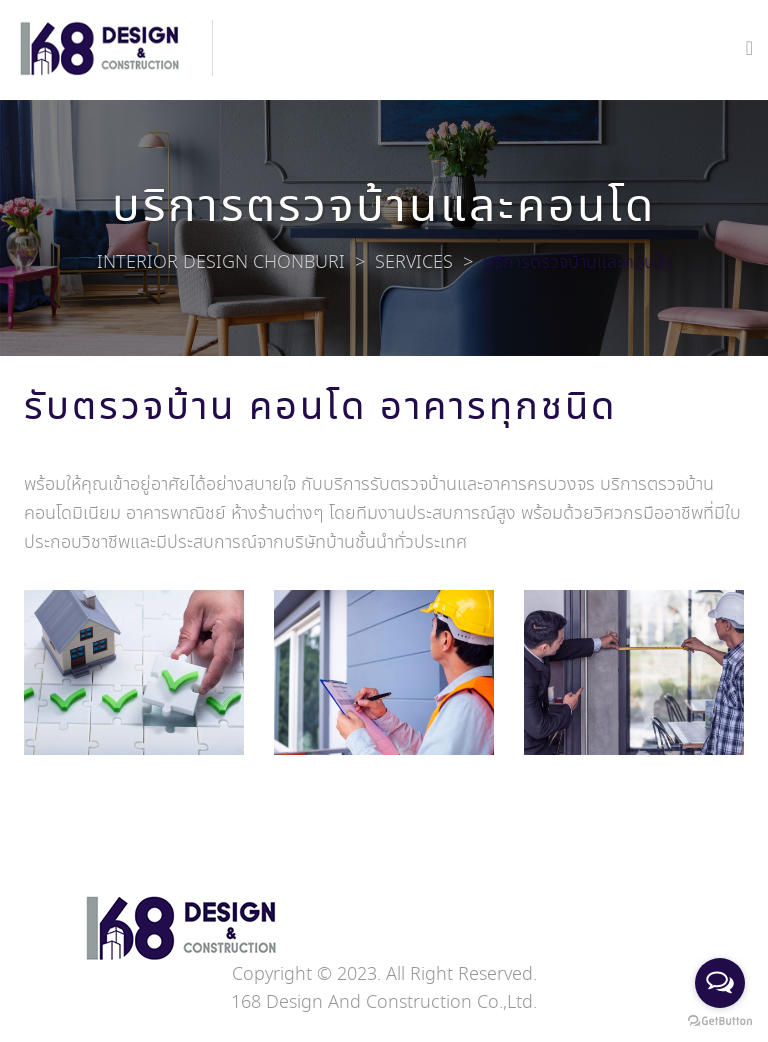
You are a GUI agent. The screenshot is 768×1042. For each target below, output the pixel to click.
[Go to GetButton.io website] (720, 1021)
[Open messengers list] (720, 983)
